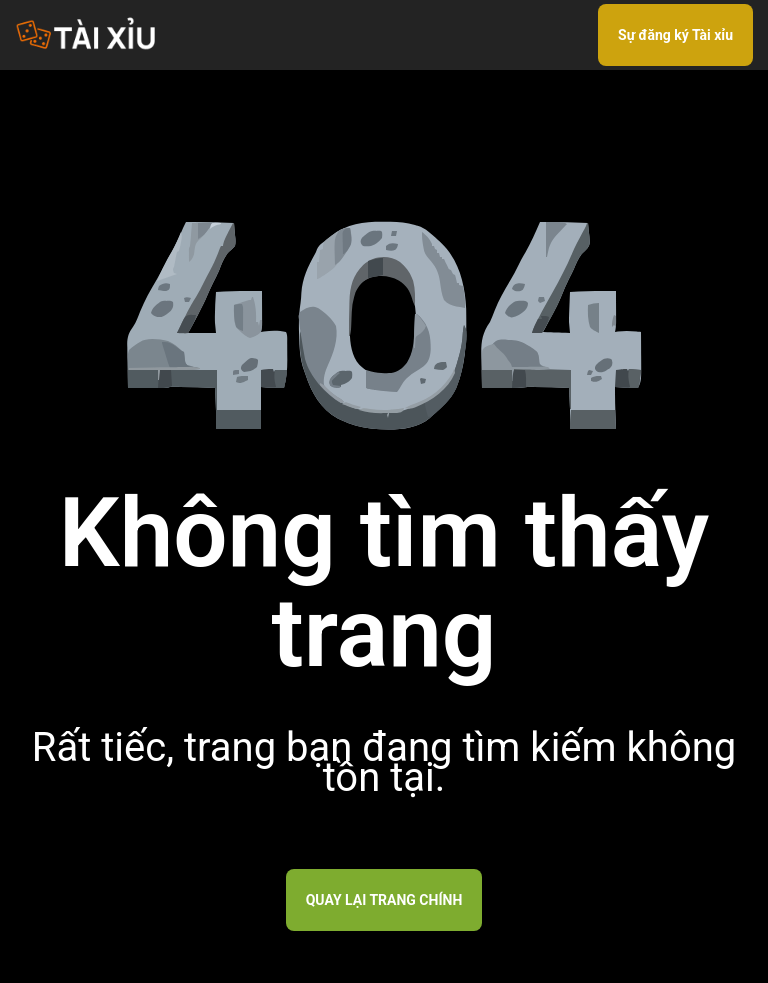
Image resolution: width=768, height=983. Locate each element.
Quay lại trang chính (384, 900)
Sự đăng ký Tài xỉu (675, 35)
